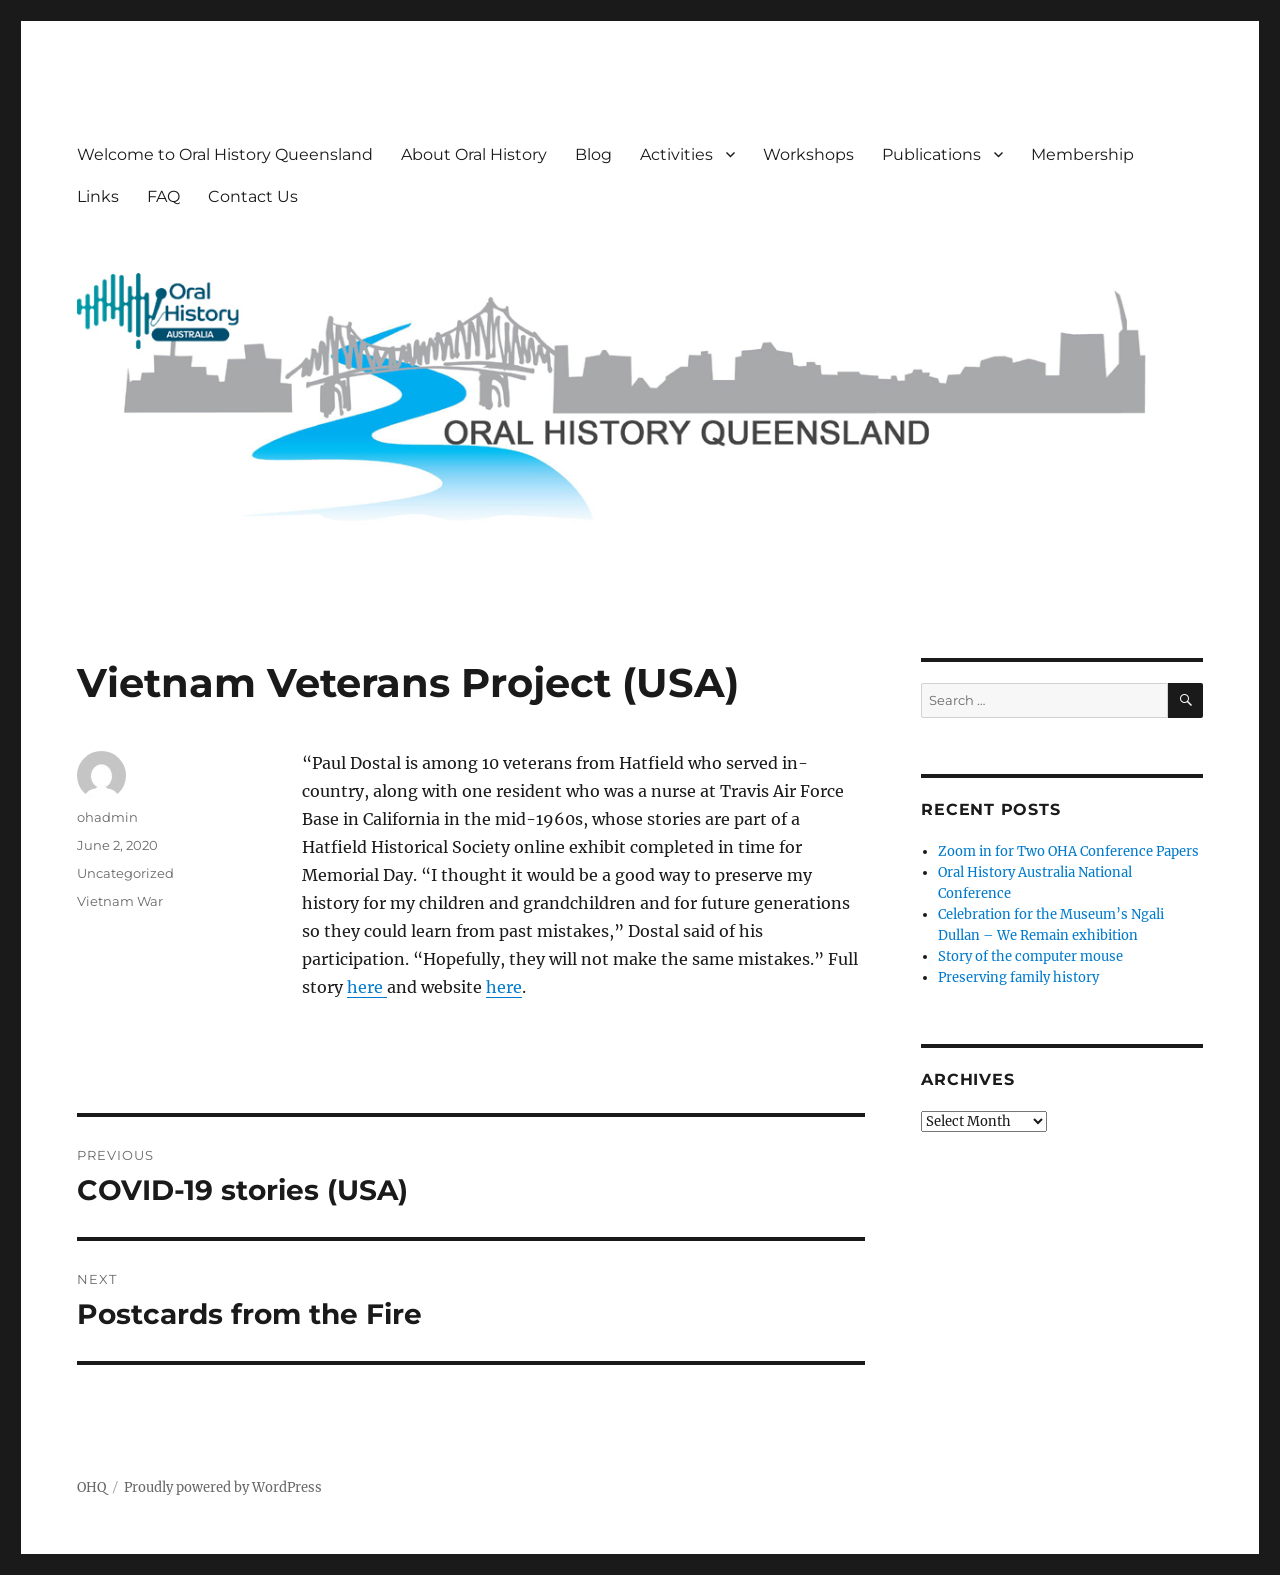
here (367, 987)
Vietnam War (120, 901)
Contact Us (253, 196)
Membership (1082, 154)
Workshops (808, 154)
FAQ (163, 196)
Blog (593, 154)
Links (98, 196)
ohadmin (107, 817)
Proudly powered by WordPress (223, 1487)
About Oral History (474, 154)
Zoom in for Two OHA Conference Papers (1068, 851)
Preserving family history (1018, 977)
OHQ (91, 1487)
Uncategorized (125, 873)
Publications (931, 154)
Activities (676, 154)
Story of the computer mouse (1030, 956)
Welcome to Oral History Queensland (225, 154)
